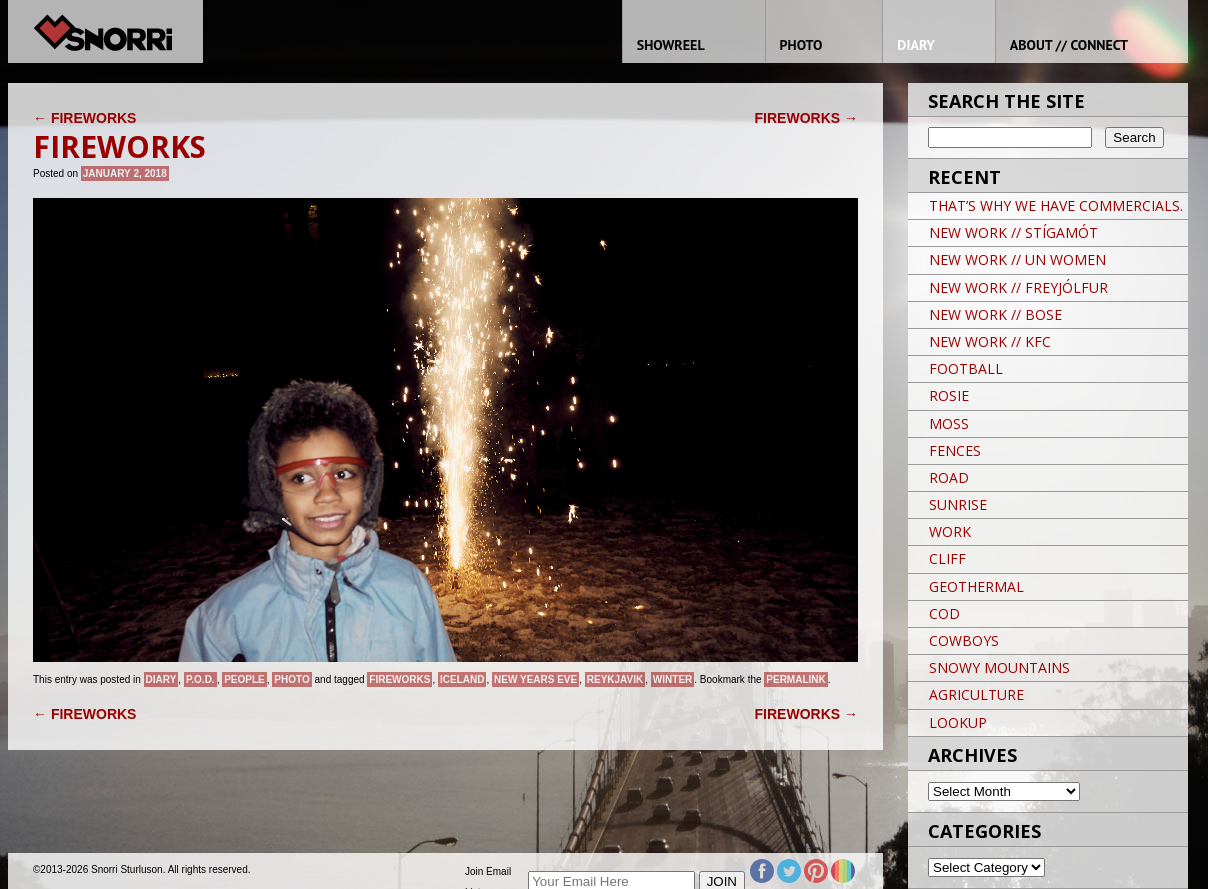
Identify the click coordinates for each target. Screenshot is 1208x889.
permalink (795, 679)
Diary (161, 679)
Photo (291, 679)
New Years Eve (535, 679)
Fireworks (399, 679)
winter (672, 679)
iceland (462, 679)
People (244, 679)
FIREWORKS (84, 118)
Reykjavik (615, 679)
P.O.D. (200, 679)
